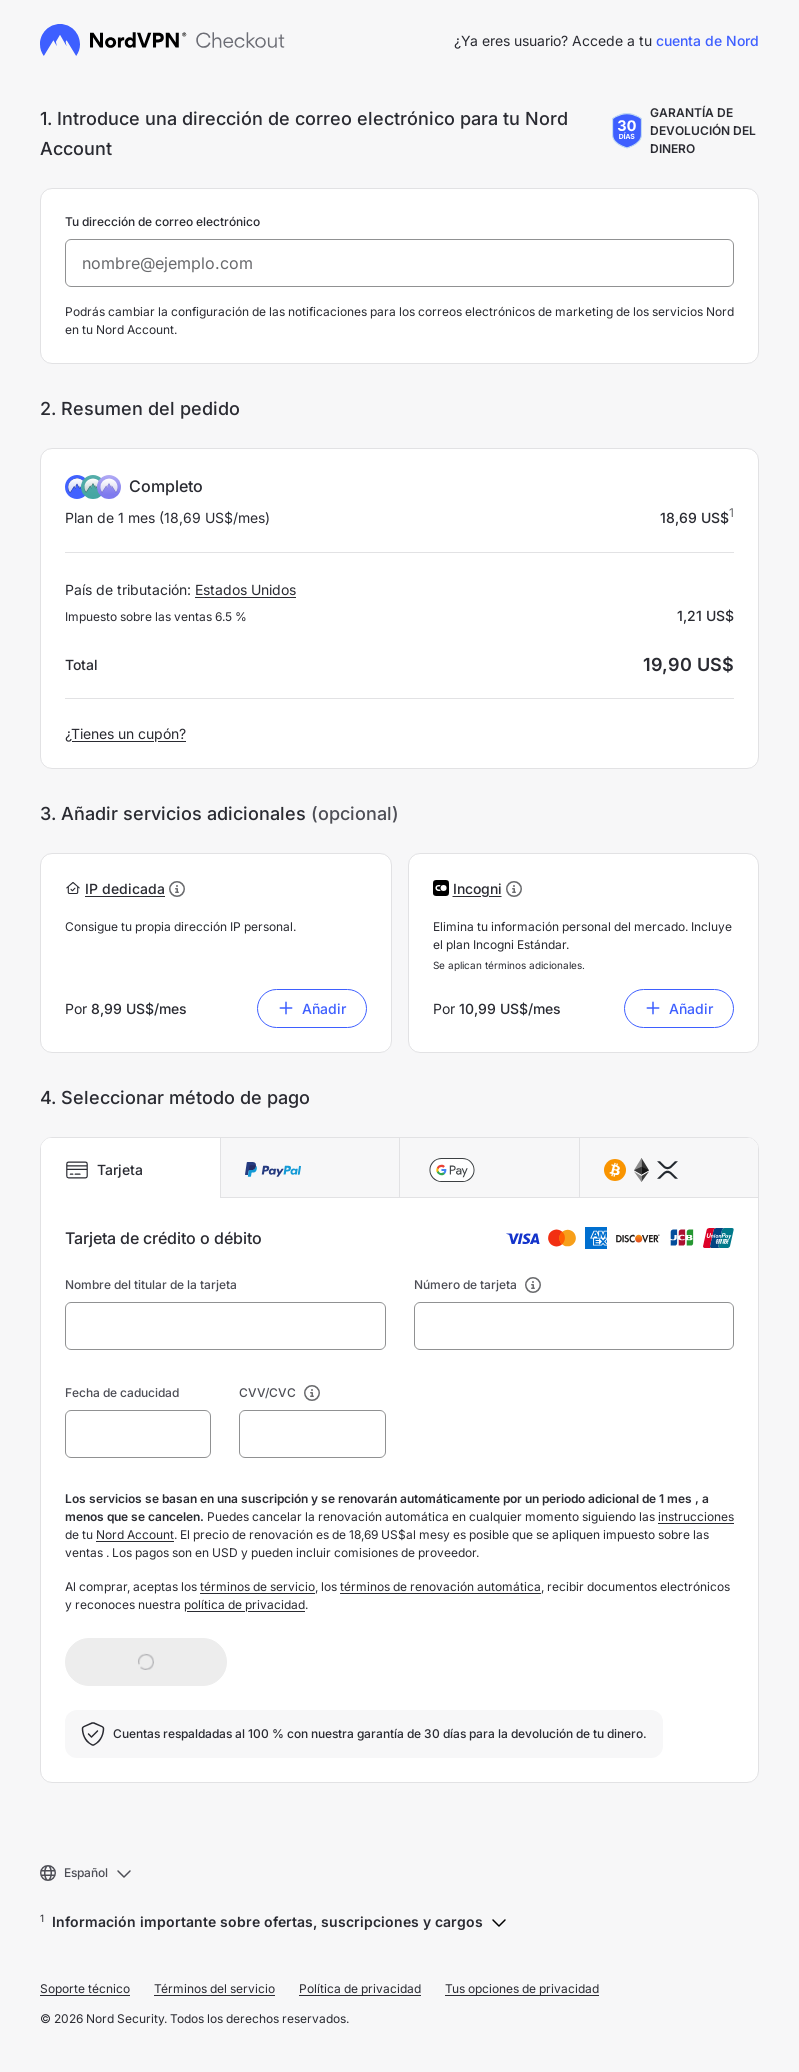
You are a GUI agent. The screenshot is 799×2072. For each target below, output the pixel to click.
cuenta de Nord (707, 40)
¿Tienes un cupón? (125, 733)
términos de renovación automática (440, 1586)
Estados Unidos (245, 589)
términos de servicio (257, 1586)
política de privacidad (244, 1604)
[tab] (131, 1168)
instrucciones (696, 1516)
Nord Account (135, 1534)
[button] (125, 888)
